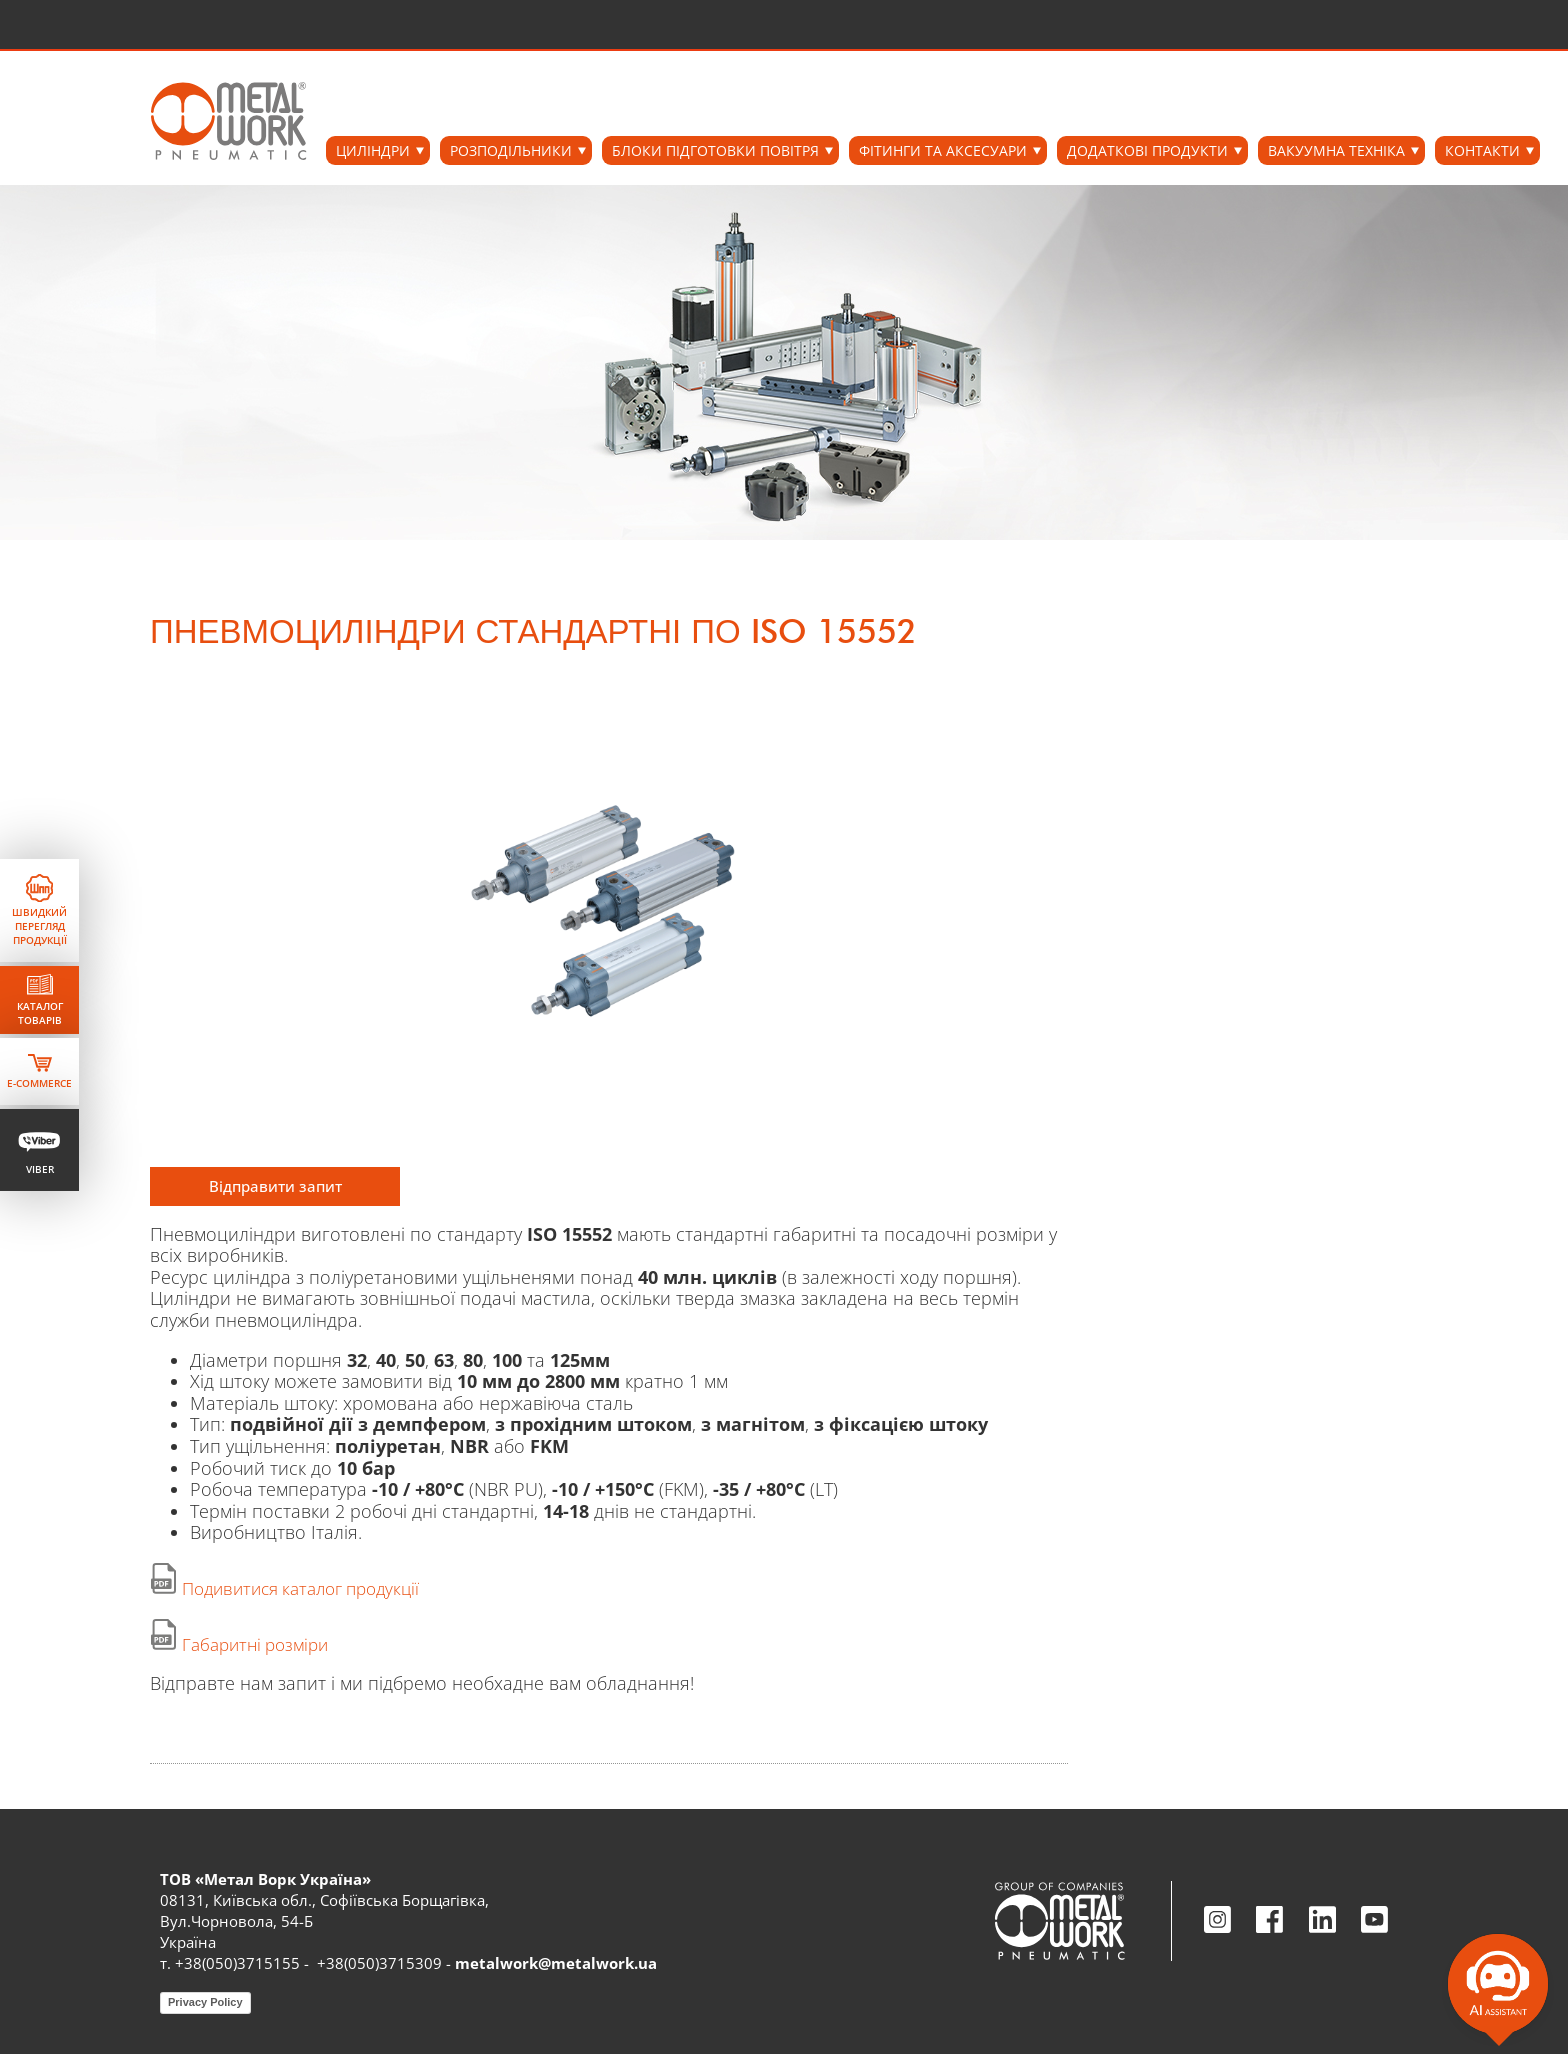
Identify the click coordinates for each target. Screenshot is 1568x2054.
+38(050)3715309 (379, 1963)
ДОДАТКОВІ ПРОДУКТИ (1147, 150)
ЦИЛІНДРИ (373, 150)
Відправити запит (275, 1186)
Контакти (1482, 150)
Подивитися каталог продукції (300, 1588)
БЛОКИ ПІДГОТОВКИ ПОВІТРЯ (715, 150)
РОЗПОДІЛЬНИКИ (511, 150)
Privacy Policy (205, 2002)
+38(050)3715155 (237, 1963)
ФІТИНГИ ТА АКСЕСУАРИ (943, 150)
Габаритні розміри (255, 1644)
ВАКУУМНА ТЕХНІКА (1336, 150)
